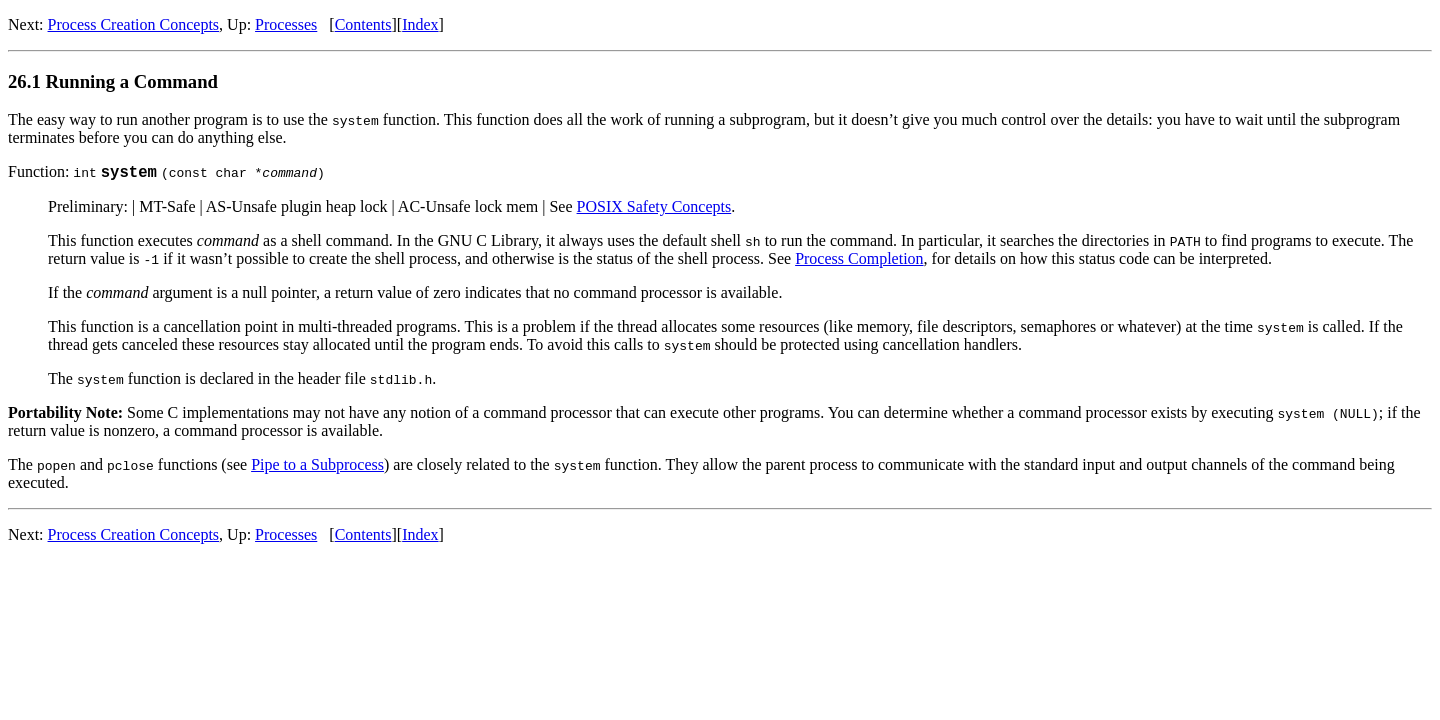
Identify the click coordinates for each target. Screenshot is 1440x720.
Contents (363, 24)
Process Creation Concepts (134, 24)
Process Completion (859, 261)
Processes (286, 24)
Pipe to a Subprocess (317, 467)
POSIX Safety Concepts (654, 209)
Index (420, 24)
